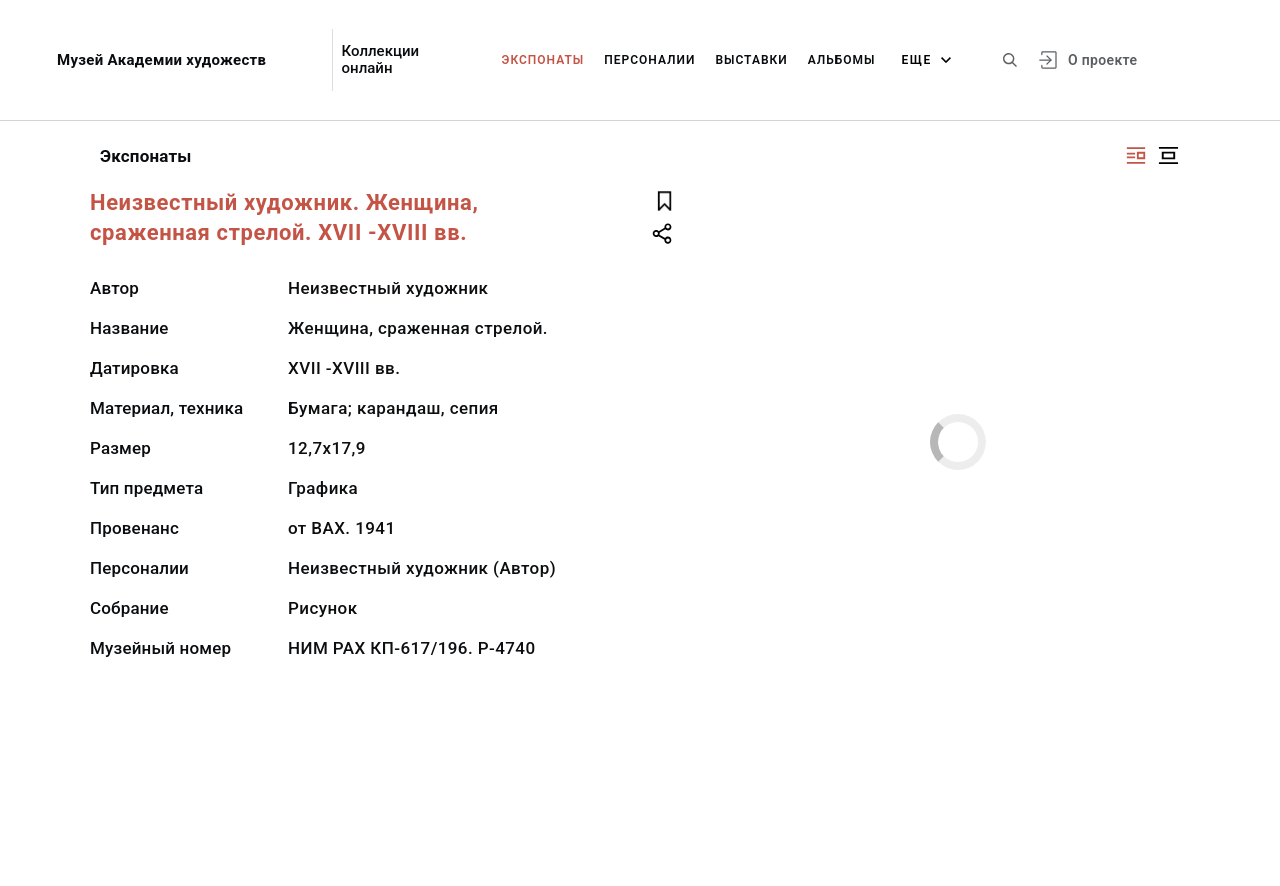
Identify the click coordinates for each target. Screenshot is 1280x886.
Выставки (751, 60)
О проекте (1102, 60)
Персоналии (649, 60)
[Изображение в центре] (1168, 155)
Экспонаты (543, 60)
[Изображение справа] (1136, 155)
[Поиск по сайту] (1010, 60)
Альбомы (842, 60)
